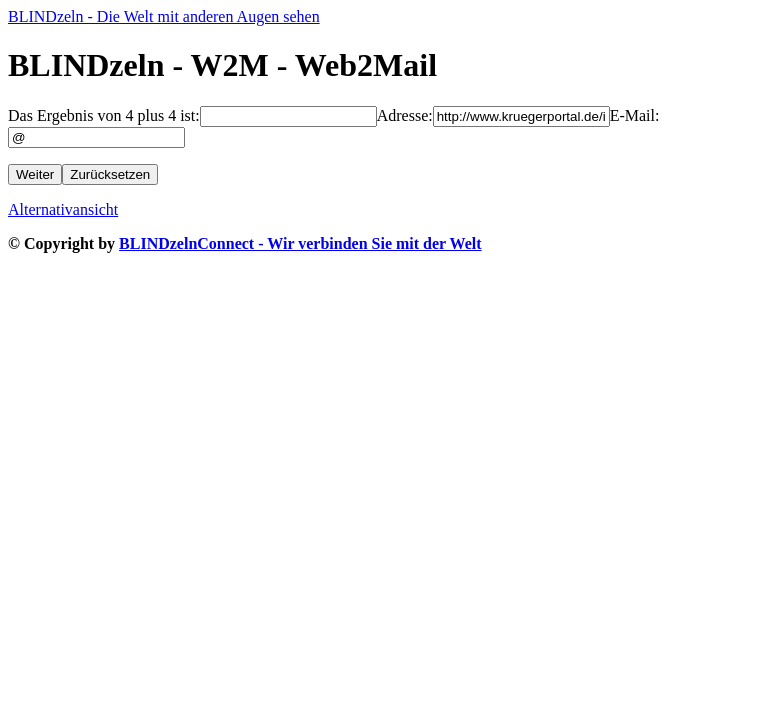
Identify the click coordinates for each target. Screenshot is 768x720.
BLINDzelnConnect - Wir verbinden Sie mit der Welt (300, 243)
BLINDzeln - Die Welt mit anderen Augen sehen (164, 16)
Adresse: (405, 115)
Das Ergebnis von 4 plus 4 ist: (104, 115)
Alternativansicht (63, 209)
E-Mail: (635, 115)
